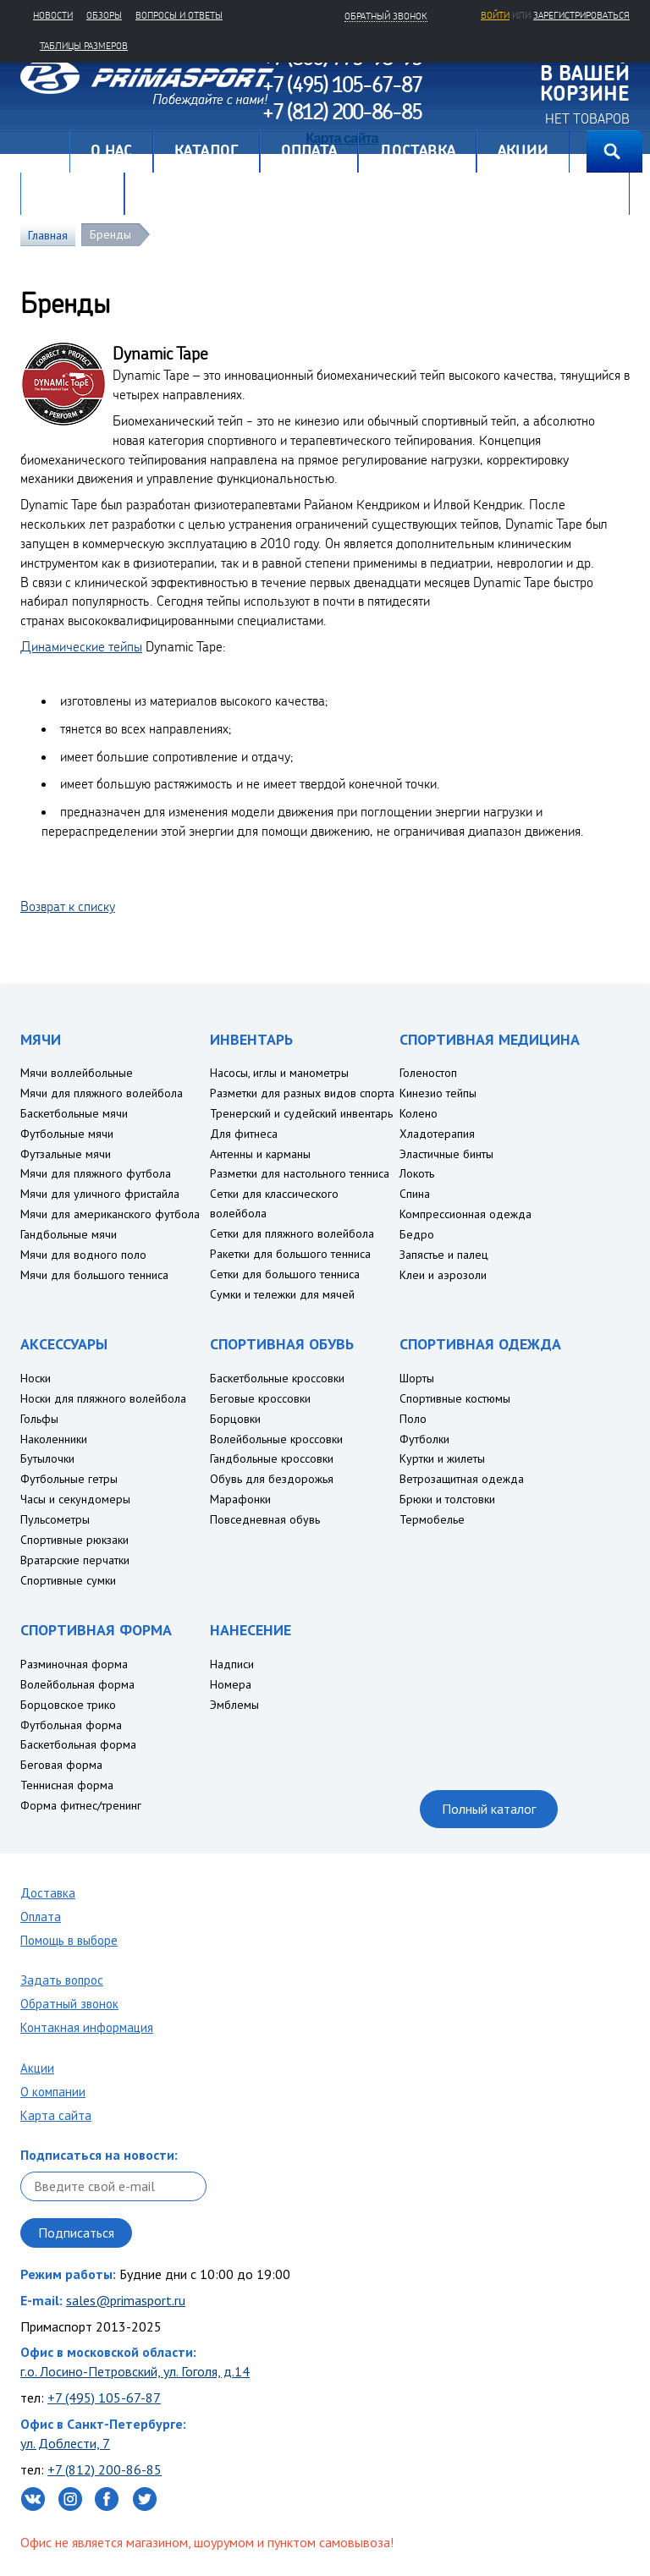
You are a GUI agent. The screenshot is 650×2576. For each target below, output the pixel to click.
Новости (53, 15)
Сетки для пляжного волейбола (292, 1233)
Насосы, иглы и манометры (279, 1072)
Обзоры (104, 15)
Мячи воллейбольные (76, 1072)
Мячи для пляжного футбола (95, 1173)
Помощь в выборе (69, 1940)
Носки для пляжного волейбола (103, 1398)
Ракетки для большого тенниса (290, 1253)
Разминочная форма (74, 1664)
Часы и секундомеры (75, 1499)
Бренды (110, 234)
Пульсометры (55, 1519)
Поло (413, 1418)
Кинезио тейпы (437, 1093)
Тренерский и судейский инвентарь (301, 1113)
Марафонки (240, 1499)
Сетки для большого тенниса (285, 1274)
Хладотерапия (437, 1133)
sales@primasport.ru (125, 2300)
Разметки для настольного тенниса (299, 1173)
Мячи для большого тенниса (94, 1275)
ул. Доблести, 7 (65, 2443)
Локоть (416, 1173)
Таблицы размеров (84, 46)
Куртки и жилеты (442, 1458)
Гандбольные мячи (68, 1234)
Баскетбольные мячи (74, 1113)
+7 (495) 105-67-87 (104, 2397)
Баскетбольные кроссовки (277, 1378)
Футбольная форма (71, 1725)
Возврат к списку (67, 906)
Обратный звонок (69, 2004)
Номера (230, 1684)
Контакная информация (86, 2027)
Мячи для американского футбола (110, 1214)
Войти (495, 15)
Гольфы (39, 1418)
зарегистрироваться (581, 15)
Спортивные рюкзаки (74, 1539)
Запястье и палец (443, 1254)
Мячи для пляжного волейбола (101, 1093)
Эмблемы (234, 1704)
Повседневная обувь (265, 1519)
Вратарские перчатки (74, 1560)
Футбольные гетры (69, 1478)
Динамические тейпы (81, 646)
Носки (35, 1378)
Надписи (232, 1664)
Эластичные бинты (446, 1154)
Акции (37, 2068)
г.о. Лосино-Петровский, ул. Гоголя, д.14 (135, 2371)
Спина (414, 1193)
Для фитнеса (244, 1133)
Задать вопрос (61, 1980)
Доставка (47, 1893)
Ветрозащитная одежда (461, 1478)
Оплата (40, 1917)
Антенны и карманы (260, 1154)
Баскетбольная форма (78, 1744)
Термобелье (432, 1519)
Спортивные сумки (68, 1580)
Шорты (416, 1378)
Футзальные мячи (65, 1154)
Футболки (424, 1439)
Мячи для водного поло (83, 1254)
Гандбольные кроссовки (271, 1458)
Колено (418, 1113)
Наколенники (53, 1439)
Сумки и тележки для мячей (282, 1294)
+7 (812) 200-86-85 (104, 2469)
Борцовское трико (68, 1704)
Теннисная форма (66, 1785)
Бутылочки (47, 1458)
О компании (52, 2092)
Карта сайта (55, 2115)
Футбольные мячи (66, 1133)
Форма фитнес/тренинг (80, 1805)
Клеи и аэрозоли (443, 1275)
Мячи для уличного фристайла (99, 1193)
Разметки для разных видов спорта (302, 1093)
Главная (44, 151)
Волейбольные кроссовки (276, 1439)
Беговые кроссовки (260, 1398)
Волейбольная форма (77, 1684)
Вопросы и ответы (179, 15)
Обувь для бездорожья (271, 1478)
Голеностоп (428, 1072)
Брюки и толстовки (447, 1499)
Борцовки (235, 1418)
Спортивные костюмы (454, 1398)
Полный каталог (489, 1808)
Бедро (416, 1234)
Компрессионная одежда (465, 1214)
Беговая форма (61, 1764)
